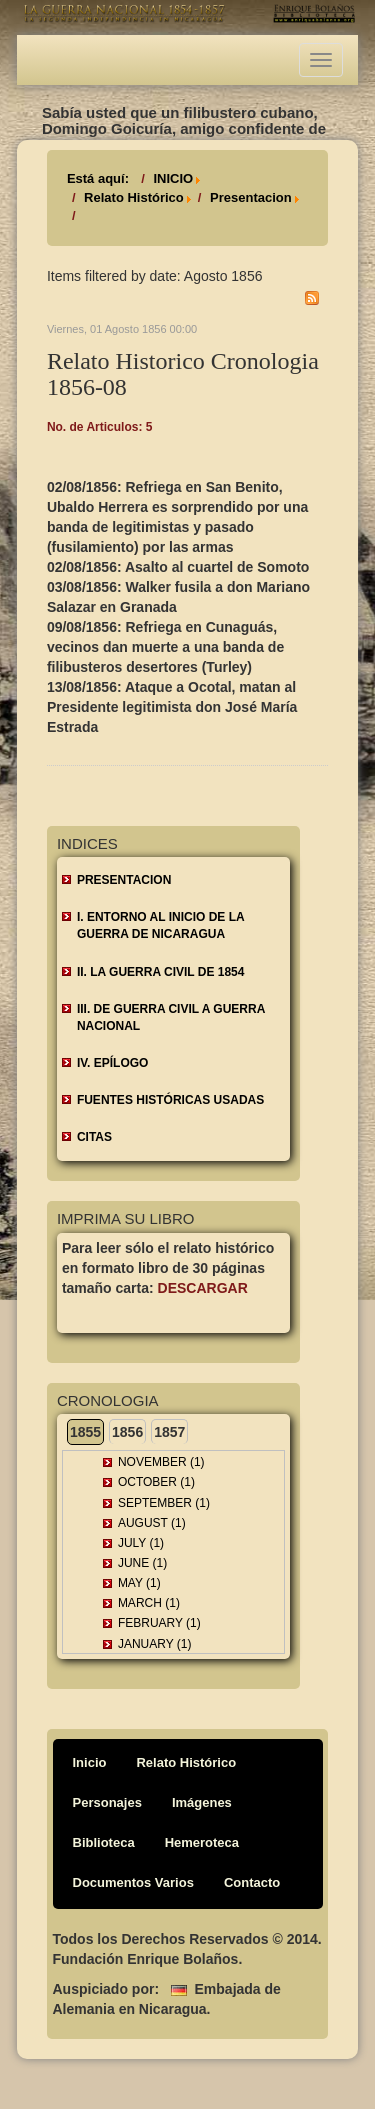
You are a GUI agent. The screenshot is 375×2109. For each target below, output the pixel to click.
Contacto (252, 1882)
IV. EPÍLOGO (113, 1063)
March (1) (149, 1603)
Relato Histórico (134, 197)
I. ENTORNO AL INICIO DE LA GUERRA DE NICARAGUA (161, 925)
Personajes (107, 1802)
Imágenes (202, 1802)
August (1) (152, 1523)
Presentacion (251, 197)
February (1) (159, 1623)
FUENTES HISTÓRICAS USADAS (170, 1100)
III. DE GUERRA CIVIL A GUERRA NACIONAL (171, 1017)
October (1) (156, 1482)
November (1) (161, 1462)
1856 (127, 1432)
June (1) (142, 1563)
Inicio (90, 1762)
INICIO (173, 178)
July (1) (141, 1543)
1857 (169, 1432)
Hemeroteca (202, 1842)
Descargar (203, 1288)
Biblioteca (104, 1842)
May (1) (139, 1583)
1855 (85, 1432)
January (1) (155, 1644)
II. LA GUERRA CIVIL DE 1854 (161, 972)
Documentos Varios (133, 1882)
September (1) (164, 1503)
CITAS (94, 1137)
